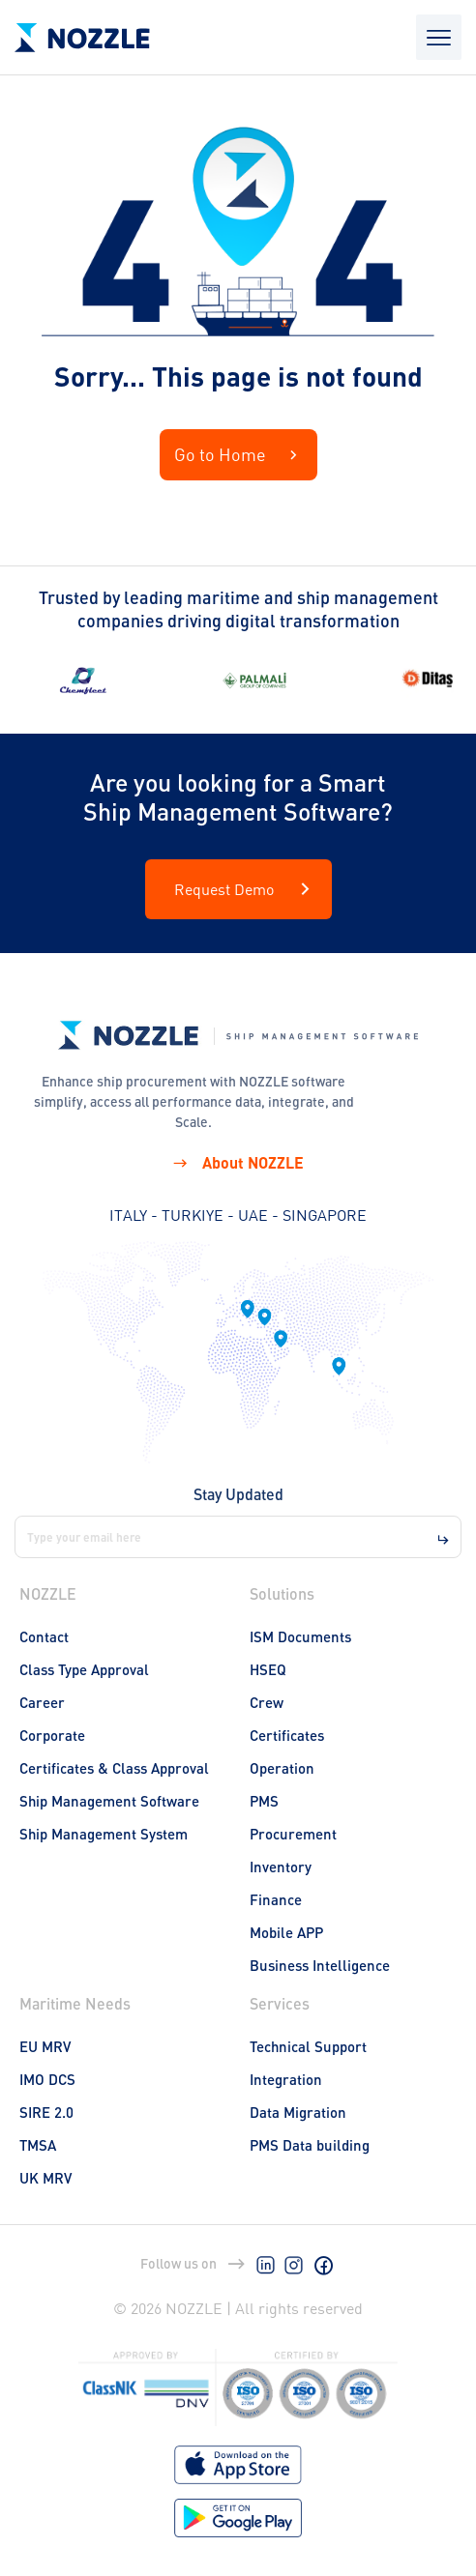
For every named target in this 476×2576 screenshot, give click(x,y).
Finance (276, 1899)
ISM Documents (300, 1636)
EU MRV (45, 2046)
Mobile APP (286, 1932)
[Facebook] (324, 2263)
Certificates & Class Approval (114, 1768)
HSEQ (268, 1669)
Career (42, 1702)
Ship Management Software (109, 1800)
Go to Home (238, 455)
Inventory (281, 1866)
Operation (282, 1768)
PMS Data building (310, 2145)
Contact (44, 1636)
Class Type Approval (84, 1669)
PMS (264, 1800)
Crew (266, 1702)
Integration (286, 2079)
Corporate (52, 1735)
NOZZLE (47, 1593)
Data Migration (298, 2112)
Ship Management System (103, 1833)
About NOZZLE (238, 1162)
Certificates (287, 1735)
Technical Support (308, 2046)
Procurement (293, 1833)
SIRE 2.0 (46, 2112)
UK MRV (45, 2177)
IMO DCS (47, 2079)
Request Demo (245, 889)
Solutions (282, 1593)
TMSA (37, 2145)
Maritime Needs (75, 2003)
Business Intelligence (320, 1965)
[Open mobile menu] (438, 37)
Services (280, 2003)
